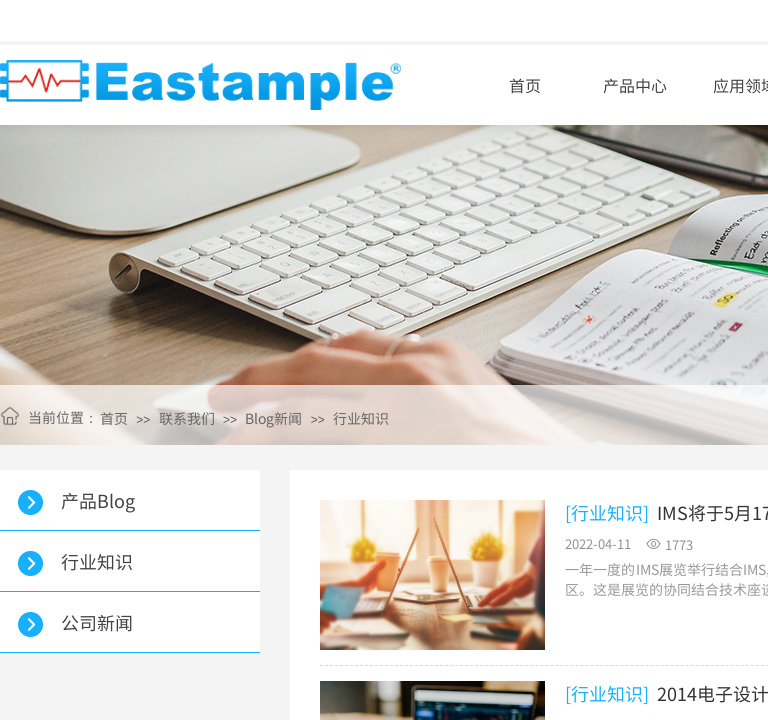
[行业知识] (607, 512)
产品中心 (635, 85)
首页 (525, 85)
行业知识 (361, 418)
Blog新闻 (273, 418)
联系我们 (187, 418)
